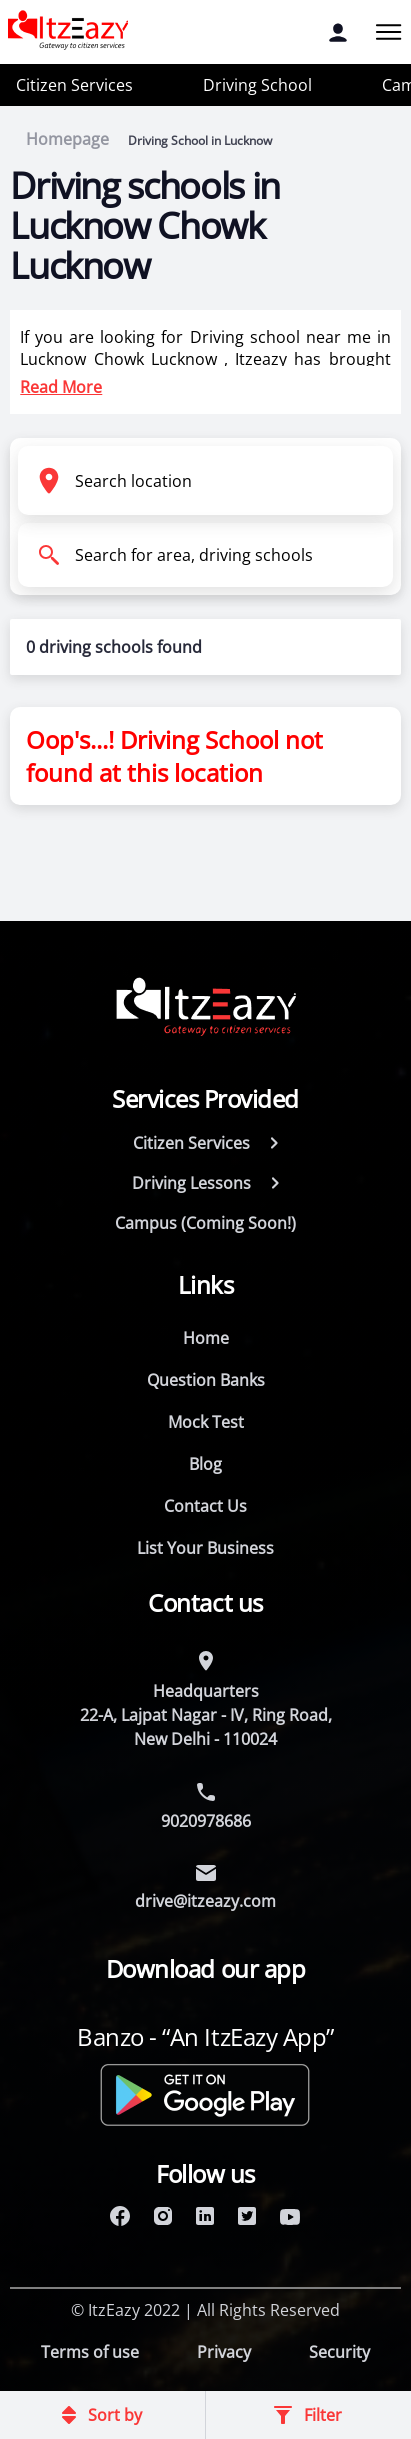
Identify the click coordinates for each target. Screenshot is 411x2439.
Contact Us (205, 1506)
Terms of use (90, 2352)
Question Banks (206, 1380)
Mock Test (206, 1422)
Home (206, 1338)
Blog (205, 1464)
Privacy (224, 2352)
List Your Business (205, 1548)
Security (339, 2352)
